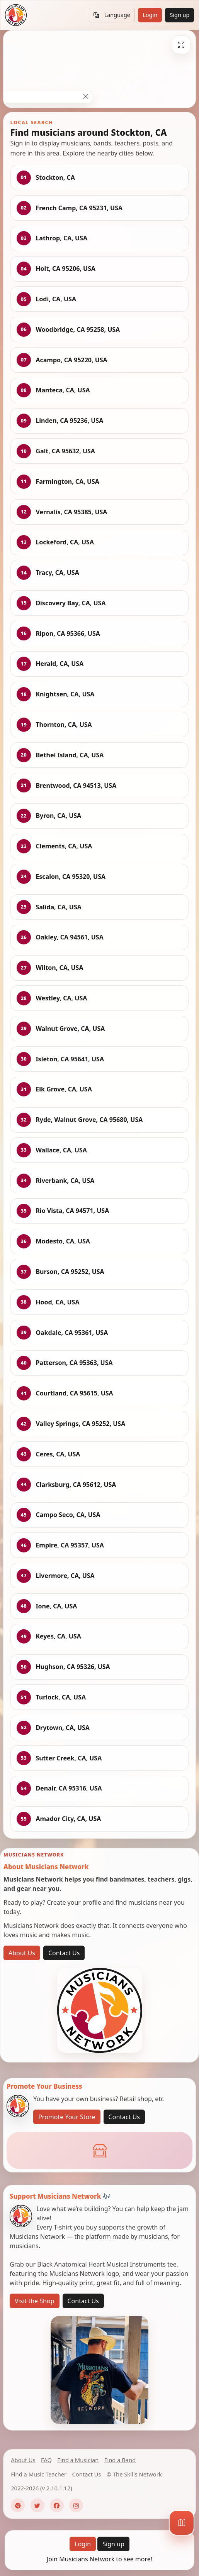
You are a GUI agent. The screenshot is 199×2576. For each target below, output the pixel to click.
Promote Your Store (66, 2117)
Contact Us (64, 1953)
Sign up (179, 15)
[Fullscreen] (181, 44)
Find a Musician (78, 2460)
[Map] (181, 2522)
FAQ (46, 2460)
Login (150, 15)
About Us (22, 1953)
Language (112, 15)
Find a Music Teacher (38, 2474)
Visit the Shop (34, 2301)
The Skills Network (137, 2474)
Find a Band (120, 2460)
